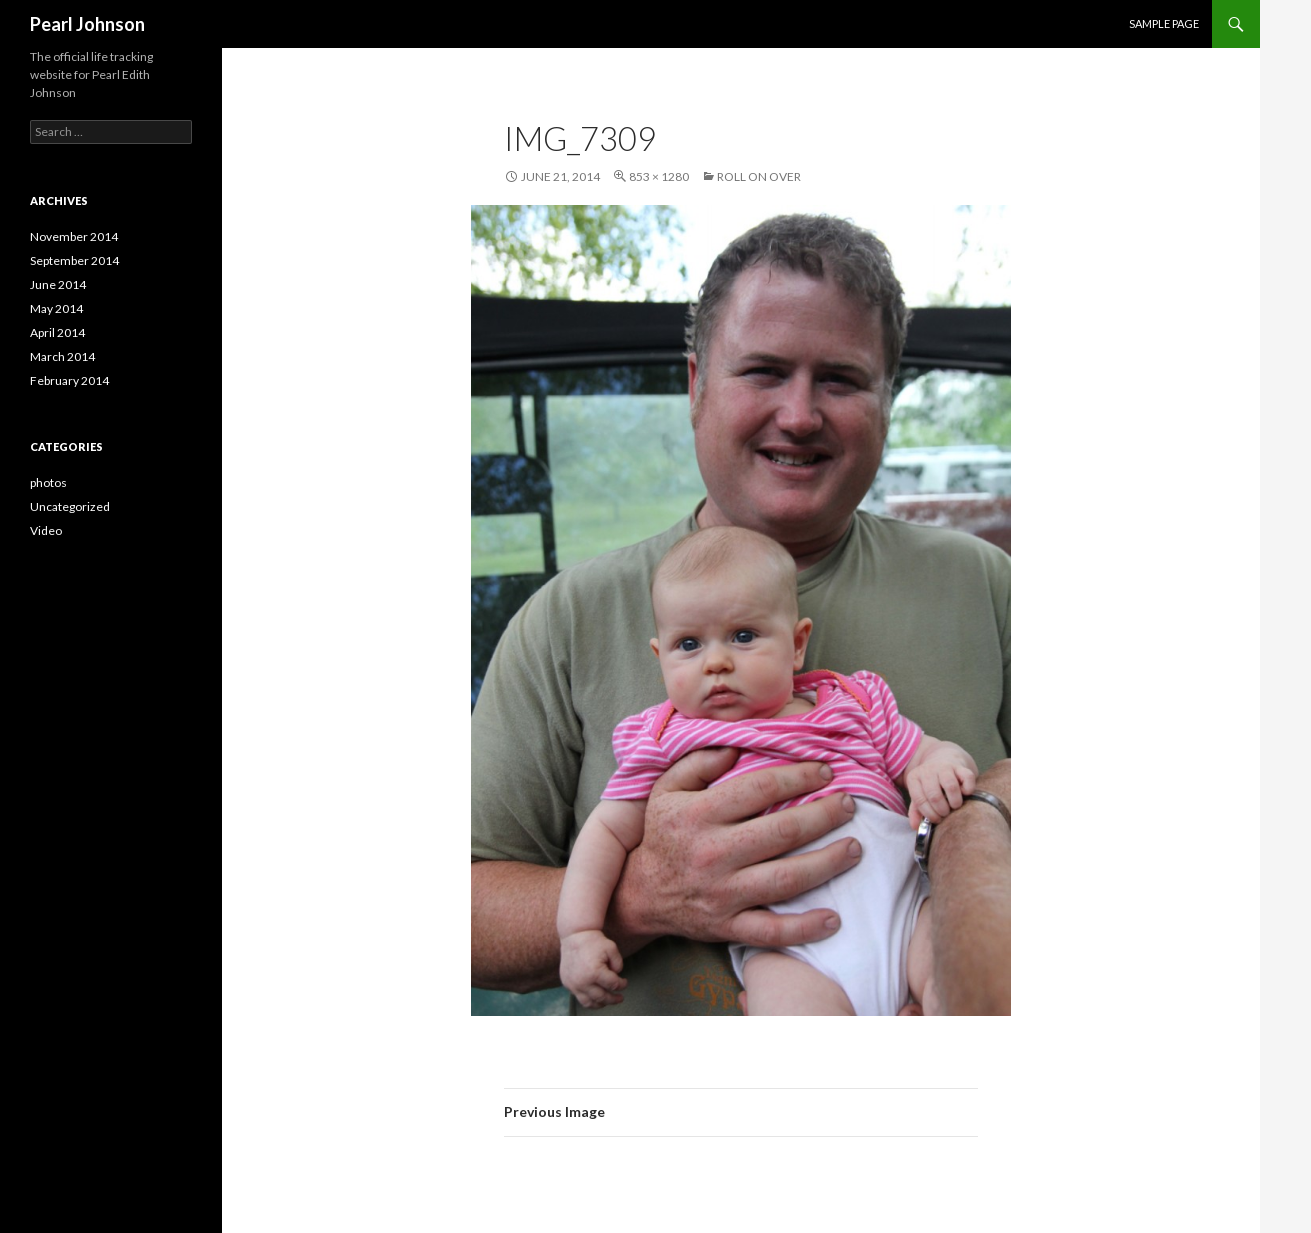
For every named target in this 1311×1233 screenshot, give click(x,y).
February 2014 (69, 380)
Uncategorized (70, 506)
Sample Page (1164, 23)
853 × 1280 (659, 176)
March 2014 (62, 356)
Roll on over (759, 176)
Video (46, 530)
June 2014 (58, 284)
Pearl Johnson (87, 24)
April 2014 (57, 332)
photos (48, 482)
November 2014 (74, 236)
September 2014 (74, 260)
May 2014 (56, 308)
